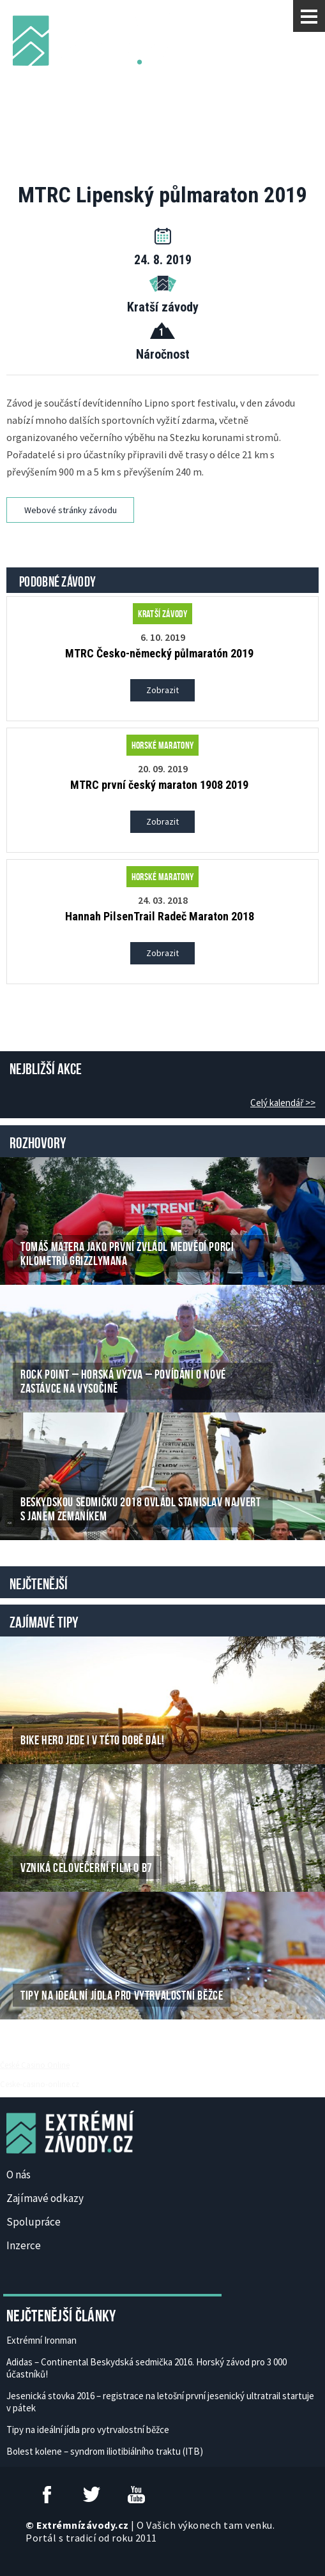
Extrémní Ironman (41, 2340)
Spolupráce (33, 2222)
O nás (18, 2175)
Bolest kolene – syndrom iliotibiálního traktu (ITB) (104, 2451)
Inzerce (23, 2245)
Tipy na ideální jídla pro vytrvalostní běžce (87, 2429)
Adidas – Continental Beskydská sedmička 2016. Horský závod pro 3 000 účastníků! (146, 2368)
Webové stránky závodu (70, 510)
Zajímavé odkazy (45, 2198)
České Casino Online (35, 2065)
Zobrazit (162, 690)
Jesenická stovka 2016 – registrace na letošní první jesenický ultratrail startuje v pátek (160, 2402)
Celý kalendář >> (282, 1103)
